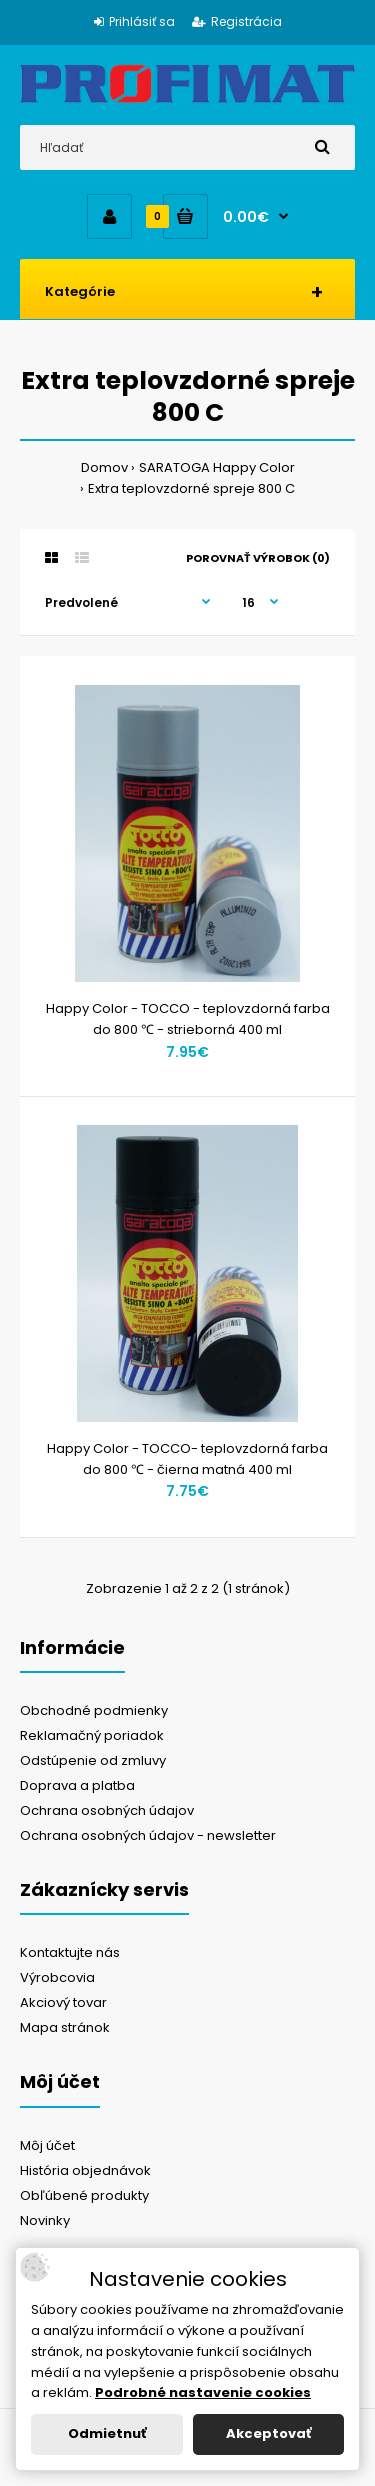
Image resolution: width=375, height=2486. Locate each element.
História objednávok (85, 2170)
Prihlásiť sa (134, 21)
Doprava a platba (77, 1785)
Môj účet (47, 2145)
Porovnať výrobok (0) (258, 558)
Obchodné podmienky (94, 1710)
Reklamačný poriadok (92, 1735)
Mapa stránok (65, 2027)
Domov (104, 467)
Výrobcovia (57, 1977)
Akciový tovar (63, 2002)
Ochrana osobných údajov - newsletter (148, 1835)
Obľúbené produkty (84, 2195)
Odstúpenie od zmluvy (93, 1760)
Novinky (45, 2220)
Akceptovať (268, 2433)
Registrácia (237, 21)
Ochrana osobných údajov (107, 1810)
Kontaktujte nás (70, 1952)
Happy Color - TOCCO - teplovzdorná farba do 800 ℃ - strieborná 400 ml (188, 1019)
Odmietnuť (107, 2433)
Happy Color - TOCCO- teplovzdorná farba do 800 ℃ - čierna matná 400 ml (187, 1459)
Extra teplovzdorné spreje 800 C (191, 488)
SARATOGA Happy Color (217, 467)
